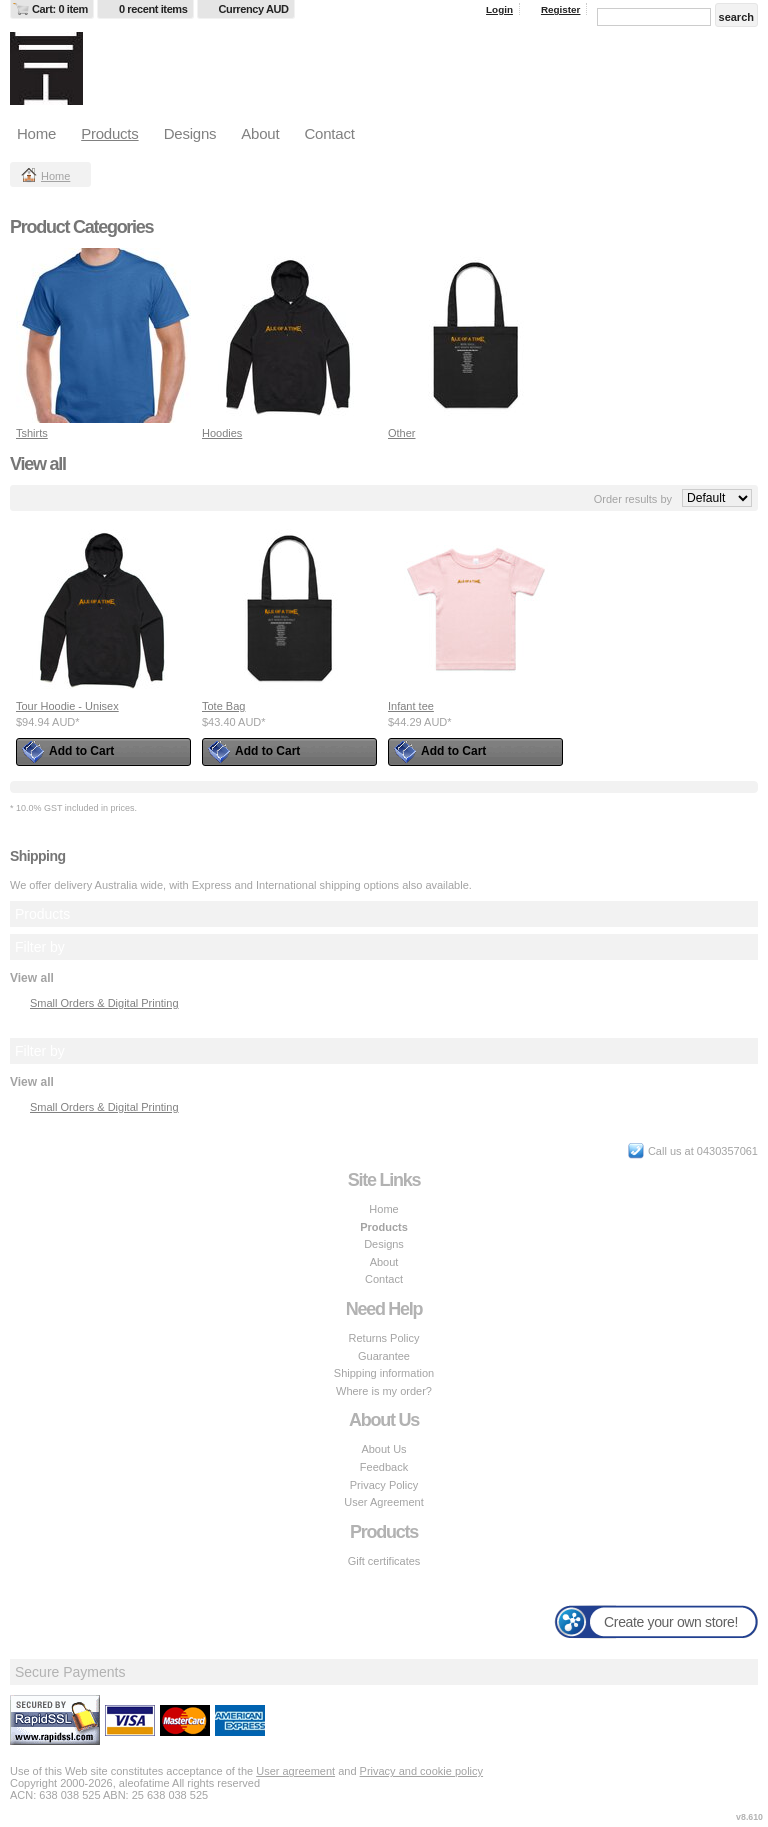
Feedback (384, 1467)
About (260, 133)
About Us (383, 1449)
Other (402, 433)
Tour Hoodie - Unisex (67, 706)
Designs (190, 133)
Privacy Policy (384, 1485)
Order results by (633, 499)
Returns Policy (384, 1338)
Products (109, 133)
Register (561, 9)
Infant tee (411, 706)
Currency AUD (254, 9)
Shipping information (384, 1373)
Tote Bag (223, 706)
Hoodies (222, 433)
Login (499, 9)
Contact (329, 133)
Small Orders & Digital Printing (104, 1003)
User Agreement (383, 1502)
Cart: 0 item (60, 9)
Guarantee (384, 1356)
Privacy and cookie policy (422, 1771)
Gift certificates (384, 1561)
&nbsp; (103, 335)
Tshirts (32, 433)
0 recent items (153, 9)
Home (36, 133)
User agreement (295, 1771)
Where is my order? (384, 1391)
